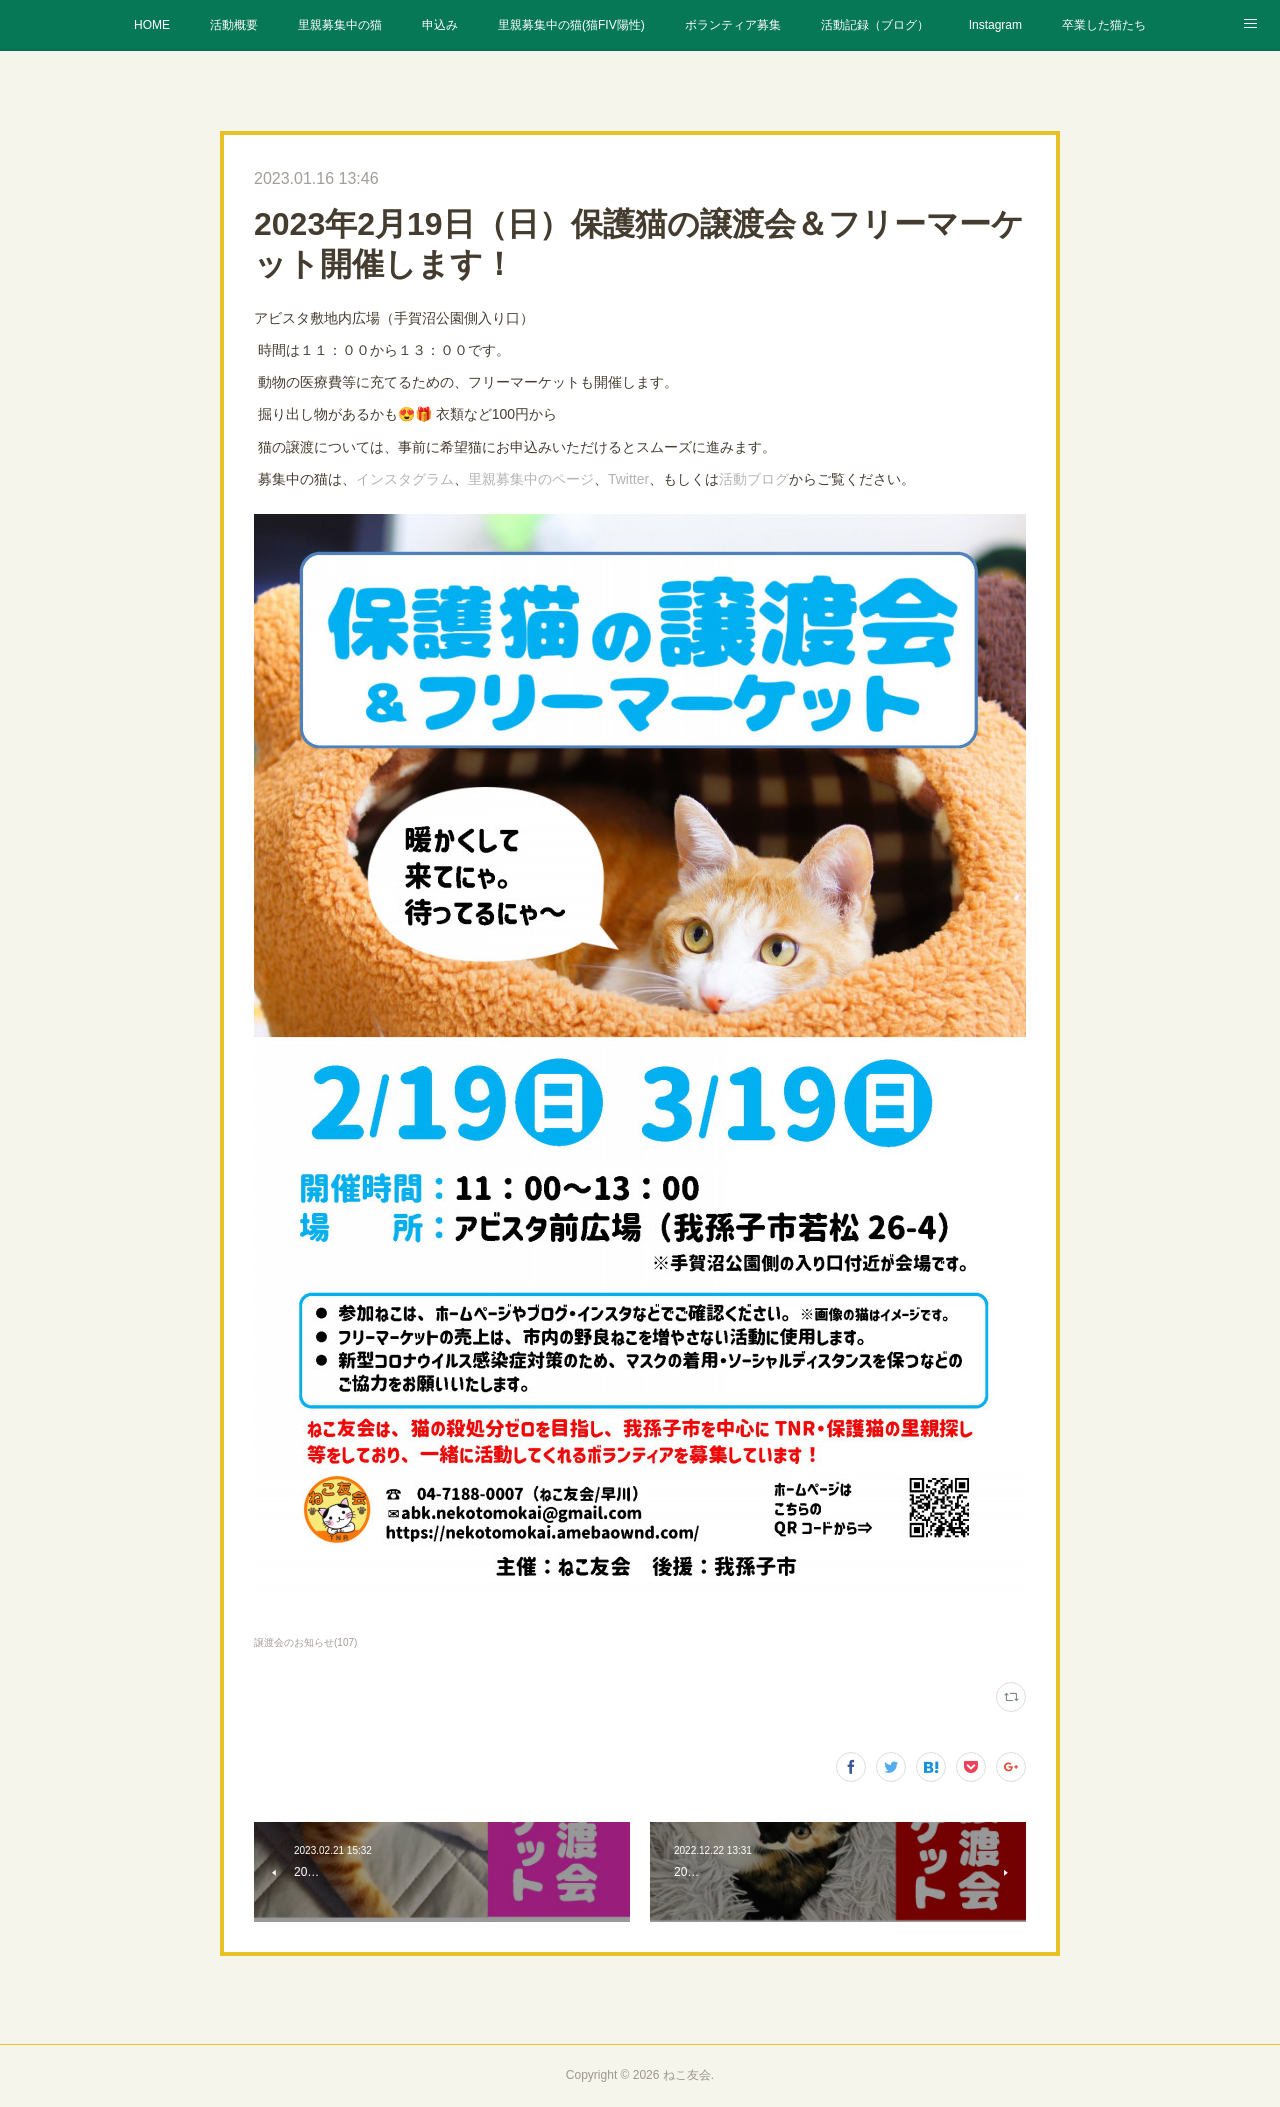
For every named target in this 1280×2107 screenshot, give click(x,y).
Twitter (628, 479)
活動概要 (234, 25)
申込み (440, 25)
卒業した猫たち (1104, 25)
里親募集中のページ (531, 479)
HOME (152, 25)
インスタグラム (405, 479)
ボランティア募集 (733, 25)
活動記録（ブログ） (875, 25)
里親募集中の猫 (340, 25)
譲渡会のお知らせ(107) (305, 1642)
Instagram (995, 25)
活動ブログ (754, 479)
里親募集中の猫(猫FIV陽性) (571, 25)
